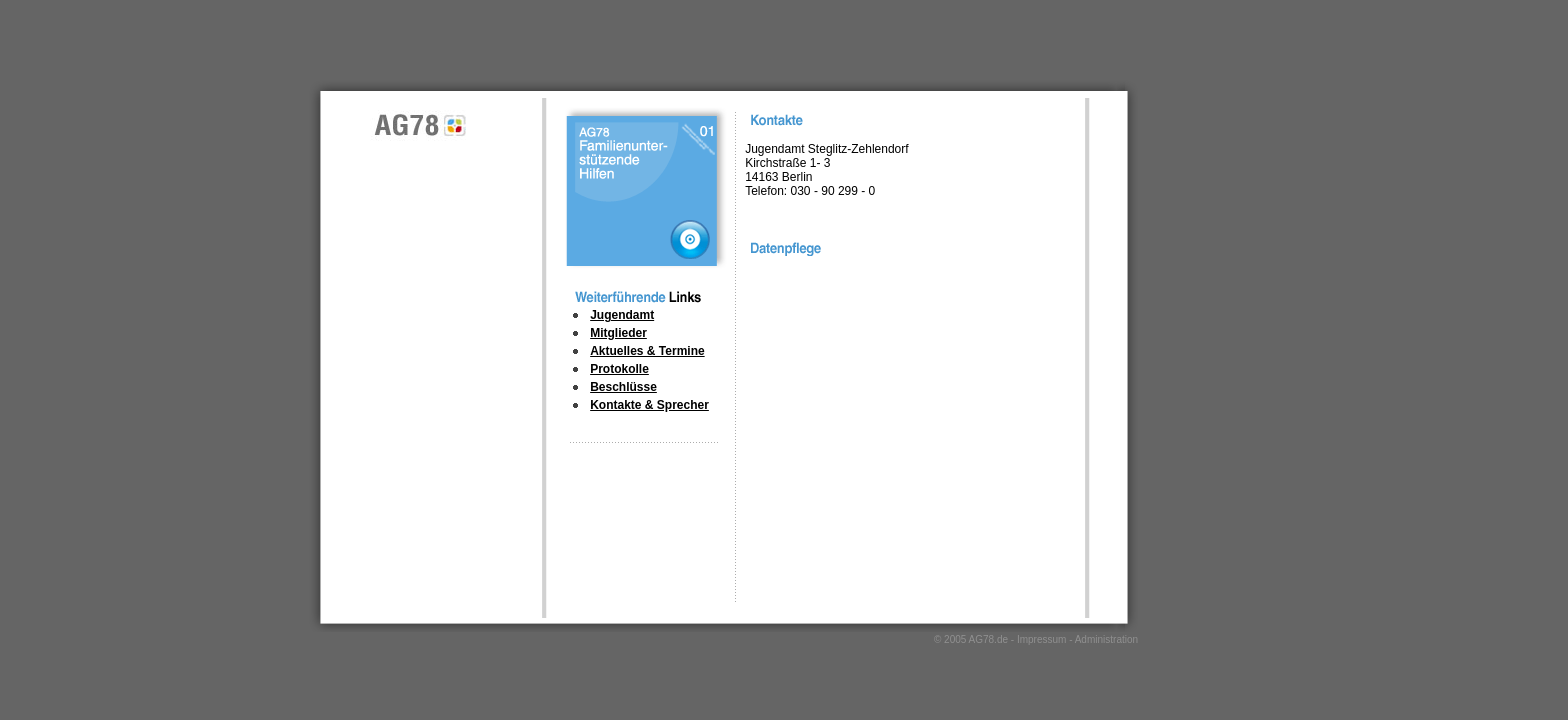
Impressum (1041, 639)
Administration (1106, 639)
